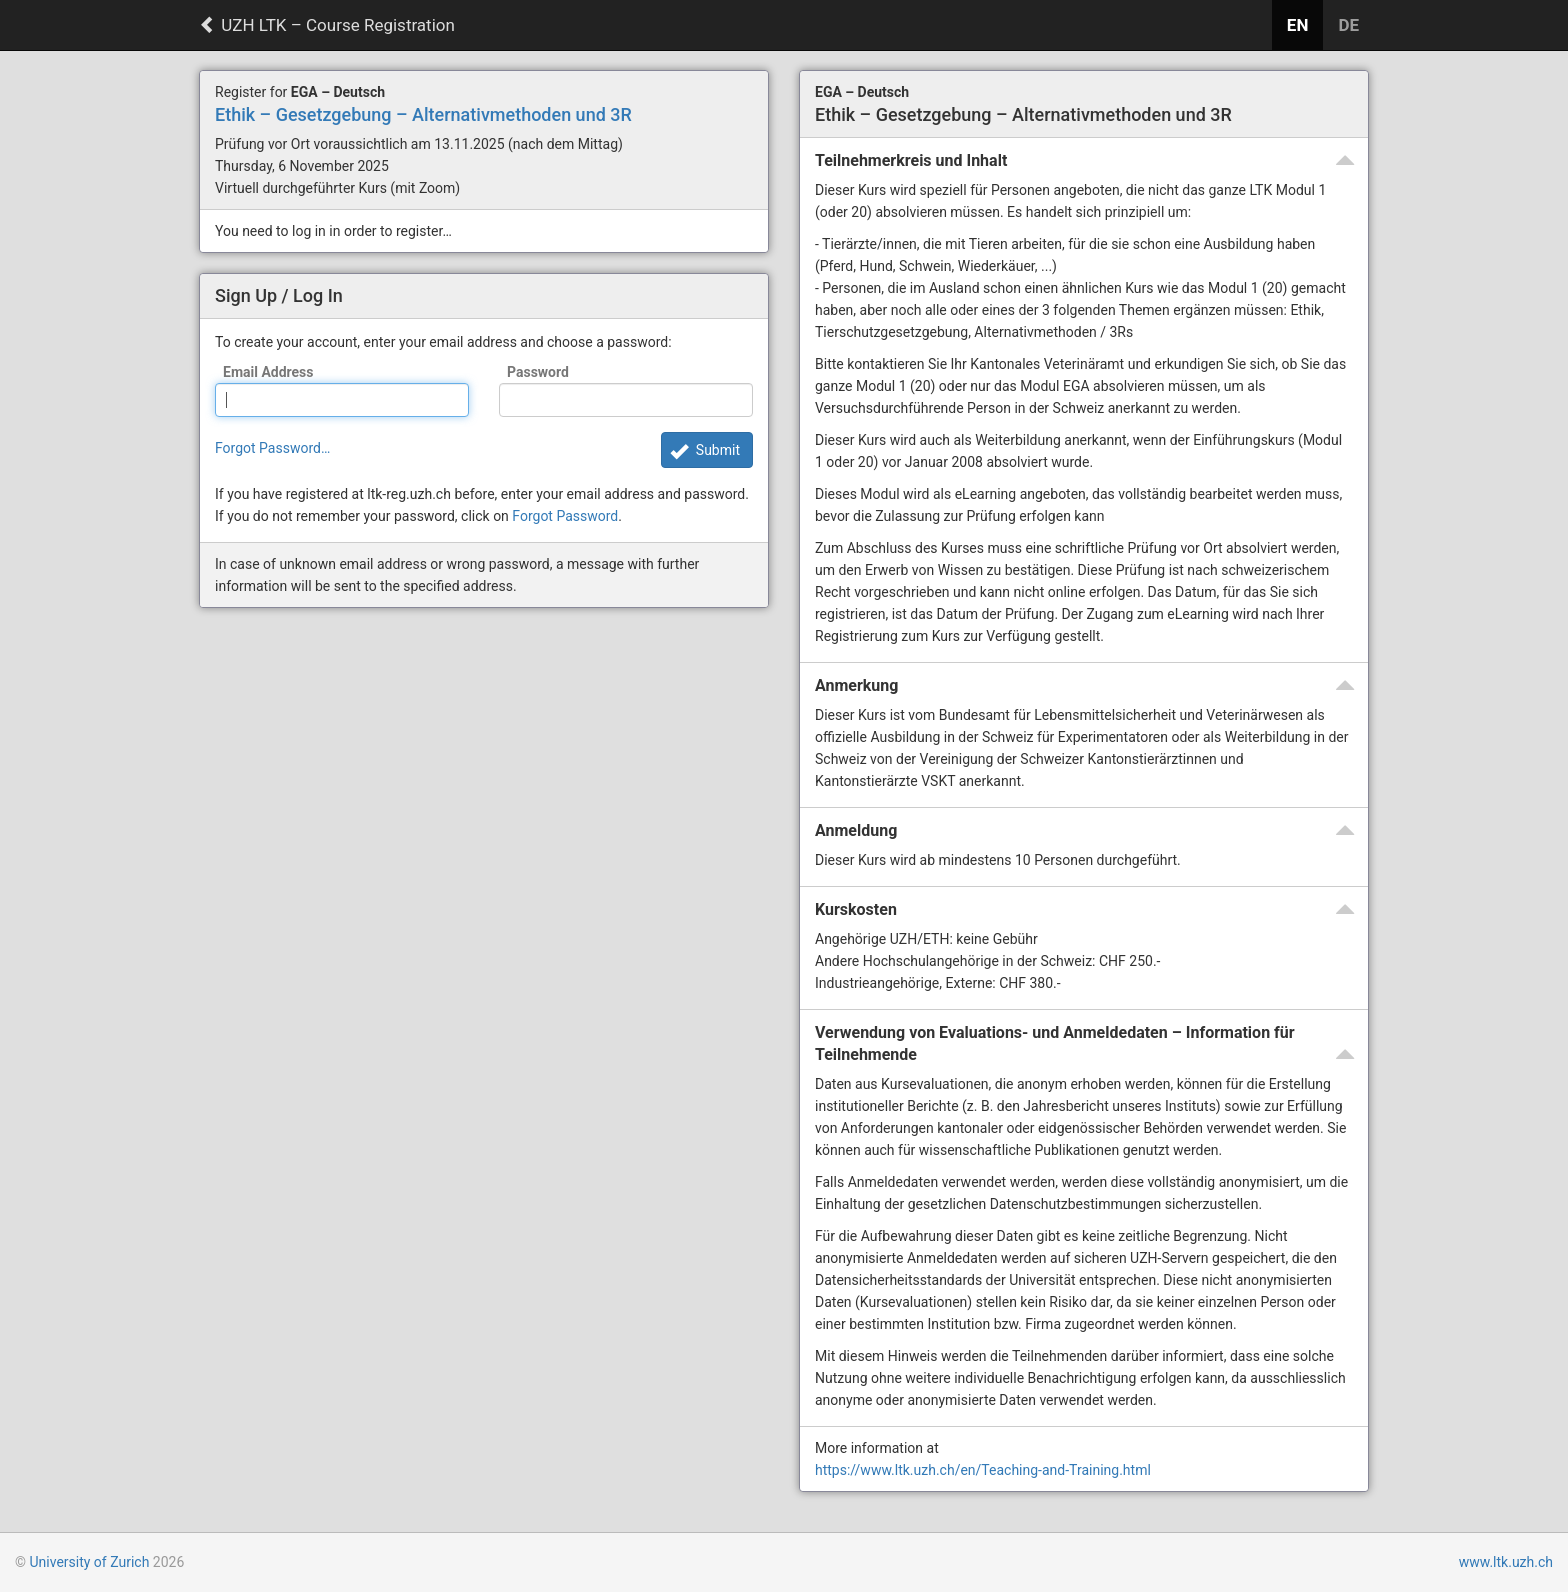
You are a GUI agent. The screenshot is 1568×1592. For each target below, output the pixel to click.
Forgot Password (565, 516)
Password (538, 372)
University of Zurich (89, 1562)
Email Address (268, 372)
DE (1348, 25)
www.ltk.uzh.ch (1506, 1562)
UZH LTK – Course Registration (327, 25)
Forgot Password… (272, 448)
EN (1298, 25)
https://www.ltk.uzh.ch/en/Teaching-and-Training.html (983, 1470)
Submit (718, 450)
